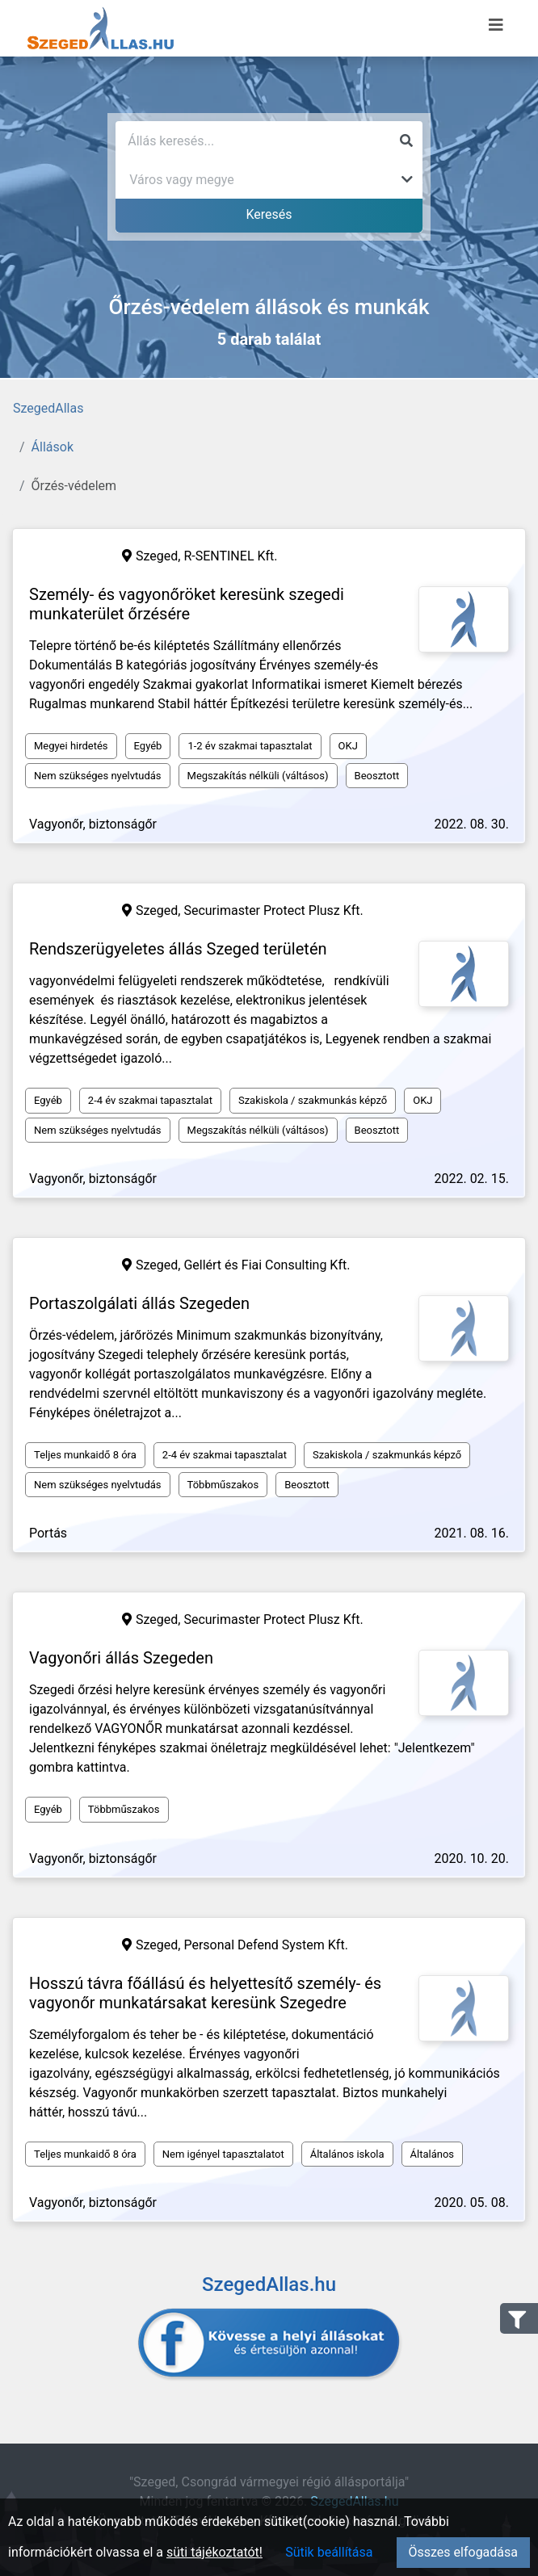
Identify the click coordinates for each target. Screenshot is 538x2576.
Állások (53, 447)
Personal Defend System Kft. (265, 1945)
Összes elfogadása (463, 2552)
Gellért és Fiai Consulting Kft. (266, 1265)
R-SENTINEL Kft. (230, 556)
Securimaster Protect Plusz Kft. (273, 910)
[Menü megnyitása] (496, 25)
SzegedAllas (48, 408)
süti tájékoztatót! (214, 2552)
